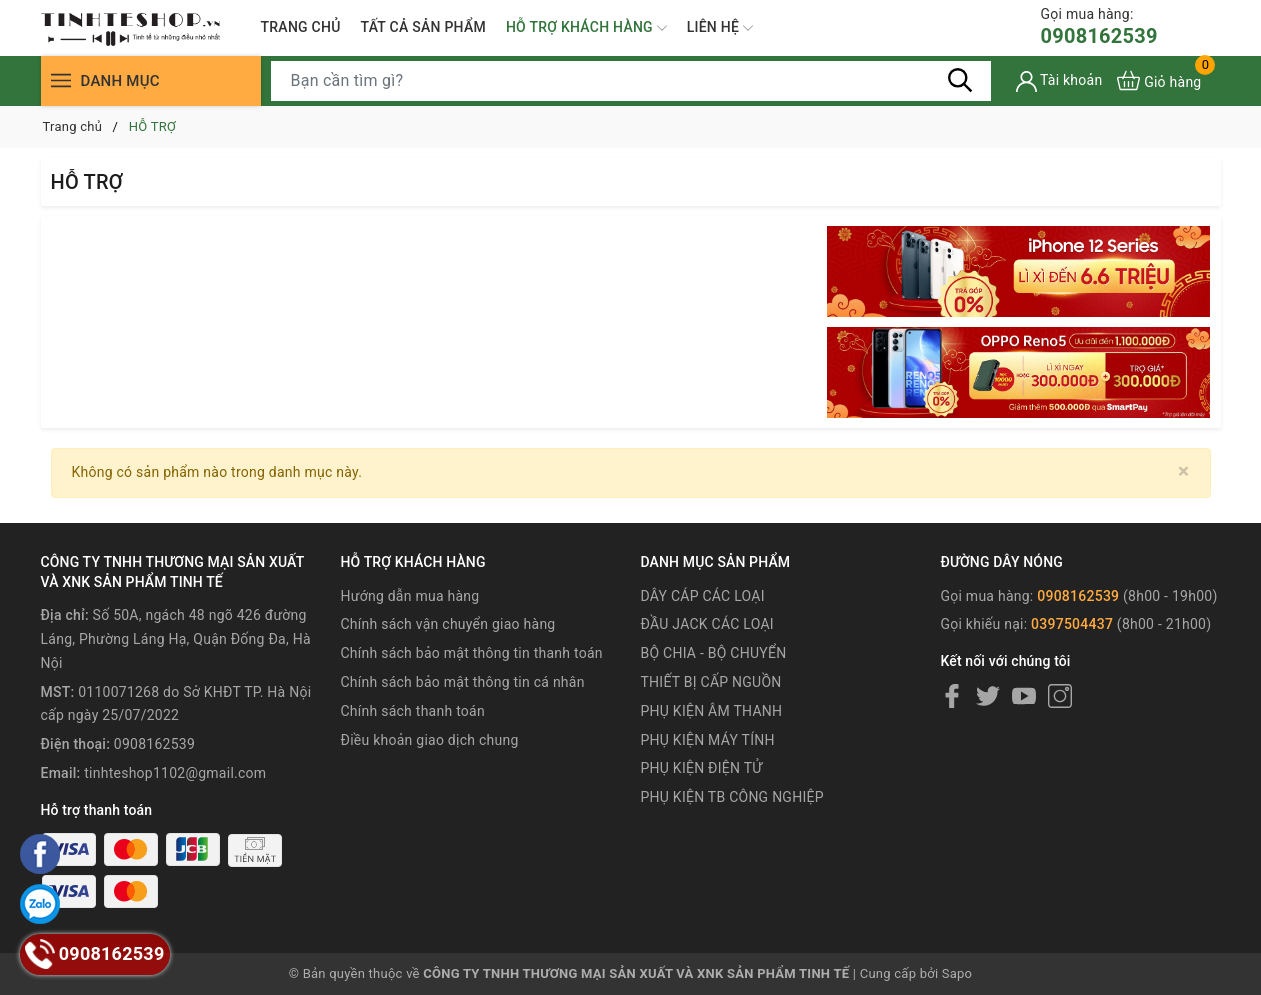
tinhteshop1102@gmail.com (175, 773)
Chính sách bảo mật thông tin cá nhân (463, 682)
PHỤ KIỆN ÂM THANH (711, 711)
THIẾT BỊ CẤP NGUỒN (710, 682)
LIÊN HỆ (720, 28)
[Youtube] (1024, 696)
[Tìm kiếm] (961, 80)
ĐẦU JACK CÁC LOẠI (706, 624)
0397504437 (1072, 624)
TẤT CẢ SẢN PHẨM (423, 27)
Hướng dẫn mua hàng (410, 596)
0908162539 (1099, 26)
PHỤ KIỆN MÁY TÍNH (707, 740)
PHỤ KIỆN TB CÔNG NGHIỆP (731, 797)
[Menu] (61, 80)
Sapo (957, 973)
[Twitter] (988, 696)
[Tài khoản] (1059, 81)
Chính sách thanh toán (413, 711)
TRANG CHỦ (301, 27)
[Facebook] (952, 696)
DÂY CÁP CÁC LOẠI (702, 596)
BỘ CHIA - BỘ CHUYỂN (713, 653)
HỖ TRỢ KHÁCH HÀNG (586, 28)
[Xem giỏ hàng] (1159, 80)
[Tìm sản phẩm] (631, 81)
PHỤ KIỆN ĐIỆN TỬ (701, 768)
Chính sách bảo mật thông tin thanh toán (472, 653)
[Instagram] (1060, 696)
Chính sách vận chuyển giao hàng (448, 624)
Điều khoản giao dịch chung (430, 740)
